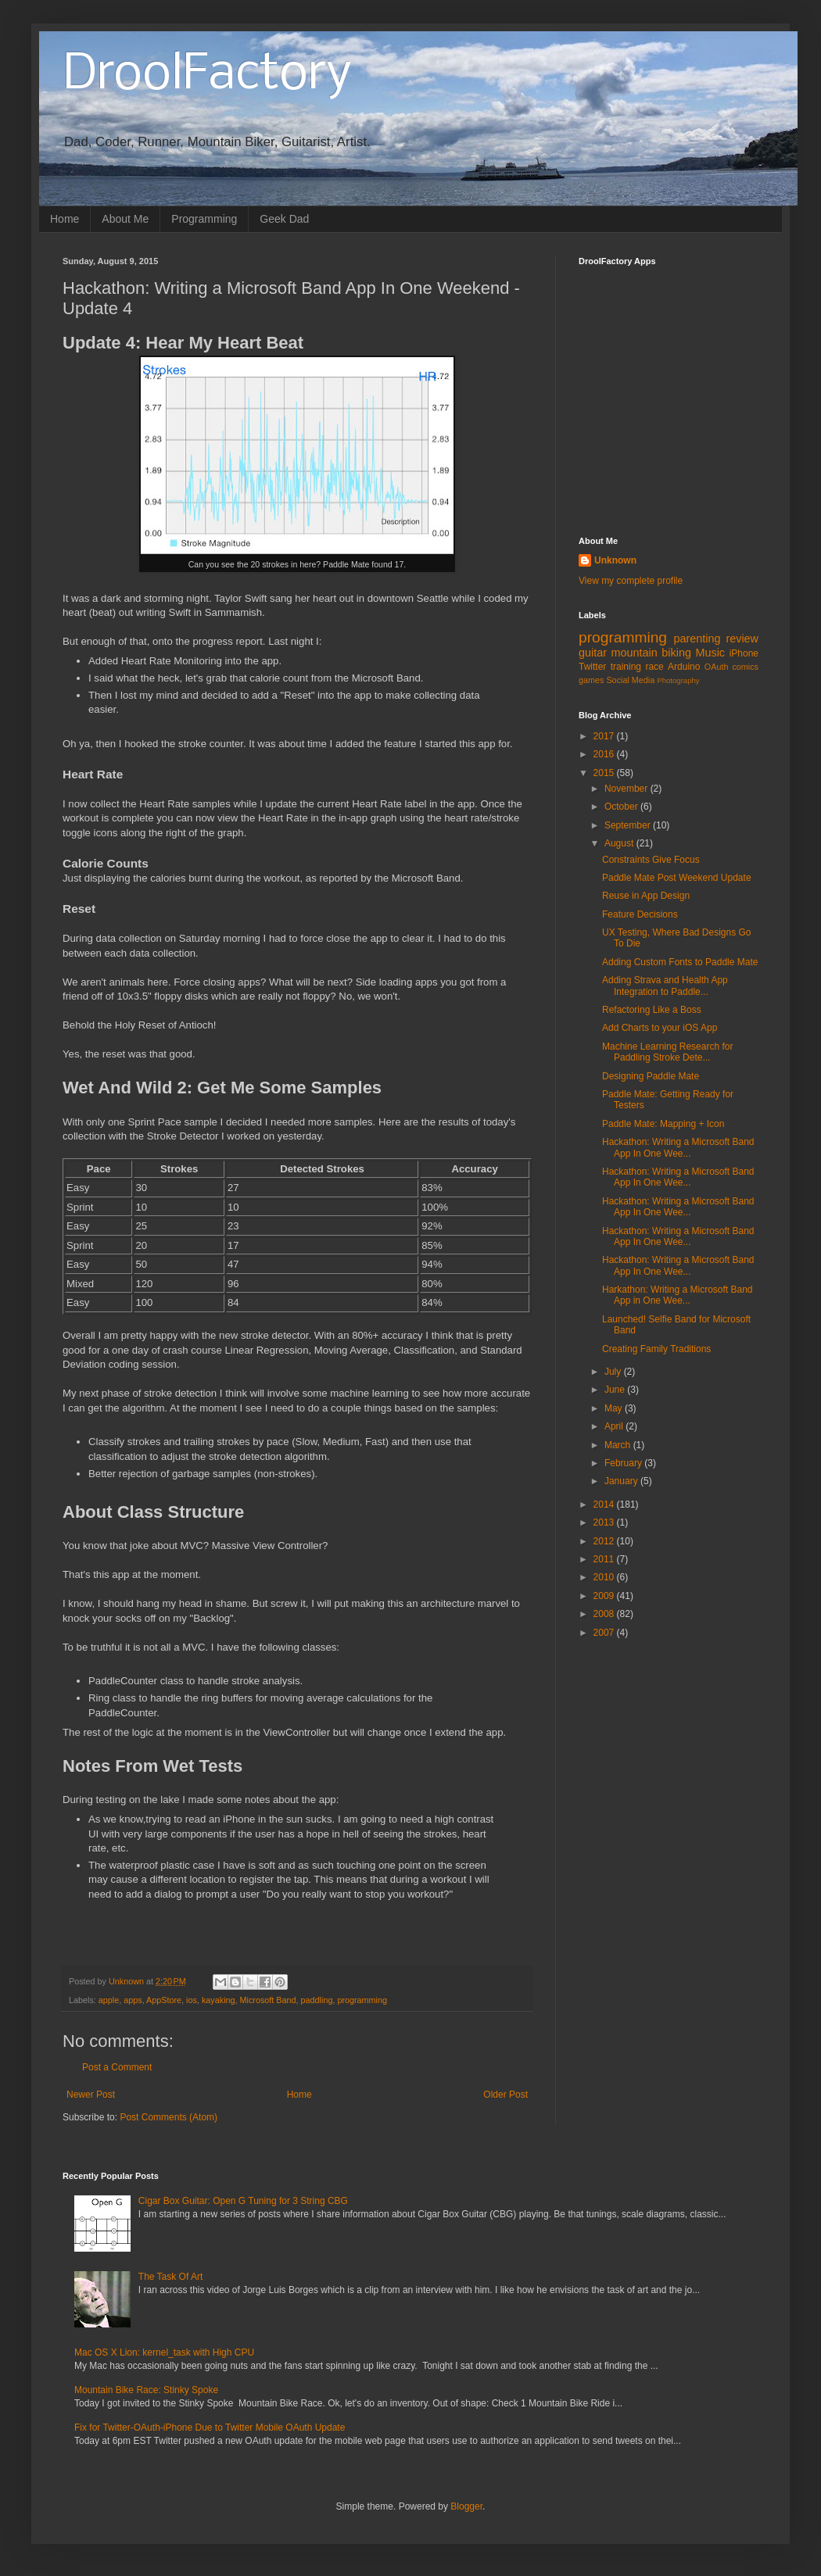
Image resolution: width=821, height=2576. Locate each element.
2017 (605, 736)
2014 (605, 1504)
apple (109, 2000)
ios (191, 2000)
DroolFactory (207, 75)
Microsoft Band (268, 2000)
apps (133, 2000)
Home (64, 219)
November (627, 788)
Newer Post (90, 2094)
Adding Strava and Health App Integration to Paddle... (665, 985)
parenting (696, 638)
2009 (605, 1595)
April (615, 1426)
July (614, 1371)
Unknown (615, 560)
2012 (605, 1541)
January (622, 1481)
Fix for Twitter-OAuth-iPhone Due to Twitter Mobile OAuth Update (209, 2427)
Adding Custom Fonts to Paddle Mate (680, 962)
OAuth (716, 666)
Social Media (630, 680)
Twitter (592, 666)
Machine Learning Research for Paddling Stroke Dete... (667, 1052)
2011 (605, 1559)
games (591, 680)
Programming (204, 219)
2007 (605, 1632)
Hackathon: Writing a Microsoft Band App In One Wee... (678, 1147)
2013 (605, 1522)
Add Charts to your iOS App (659, 1027)
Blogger (466, 2506)
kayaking (218, 2000)
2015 (605, 772)
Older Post (505, 2094)
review (742, 638)
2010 (605, 1577)
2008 (605, 1613)
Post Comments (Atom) (168, 2117)
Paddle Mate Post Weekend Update (676, 877)
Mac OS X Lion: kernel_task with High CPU (164, 2352)
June (615, 1389)
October (622, 806)
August (620, 843)
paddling (317, 2000)
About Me (125, 219)
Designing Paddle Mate (650, 1076)
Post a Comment (117, 2067)
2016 (605, 754)
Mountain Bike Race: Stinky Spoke (146, 2390)
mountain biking (651, 652)
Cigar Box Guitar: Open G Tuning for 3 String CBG (243, 2200)
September (628, 825)
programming (362, 2000)
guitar (593, 652)
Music (710, 652)
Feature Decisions (640, 914)
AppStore (163, 2000)
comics (745, 666)
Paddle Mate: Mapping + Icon (663, 1123)
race (654, 666)
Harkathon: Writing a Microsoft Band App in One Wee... (677, 1295)
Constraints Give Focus (651, 859)
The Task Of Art (170, 2276)
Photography (678, 680)
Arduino (684, 666)
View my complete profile (631, 580)
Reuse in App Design (646, 895)
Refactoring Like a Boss (651, 1009)
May (614, 1408)
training (626, 666)
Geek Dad (284, 219)
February (624, 1463)
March (618, 1445)
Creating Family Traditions (656, 1348)
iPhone (744, 653)
